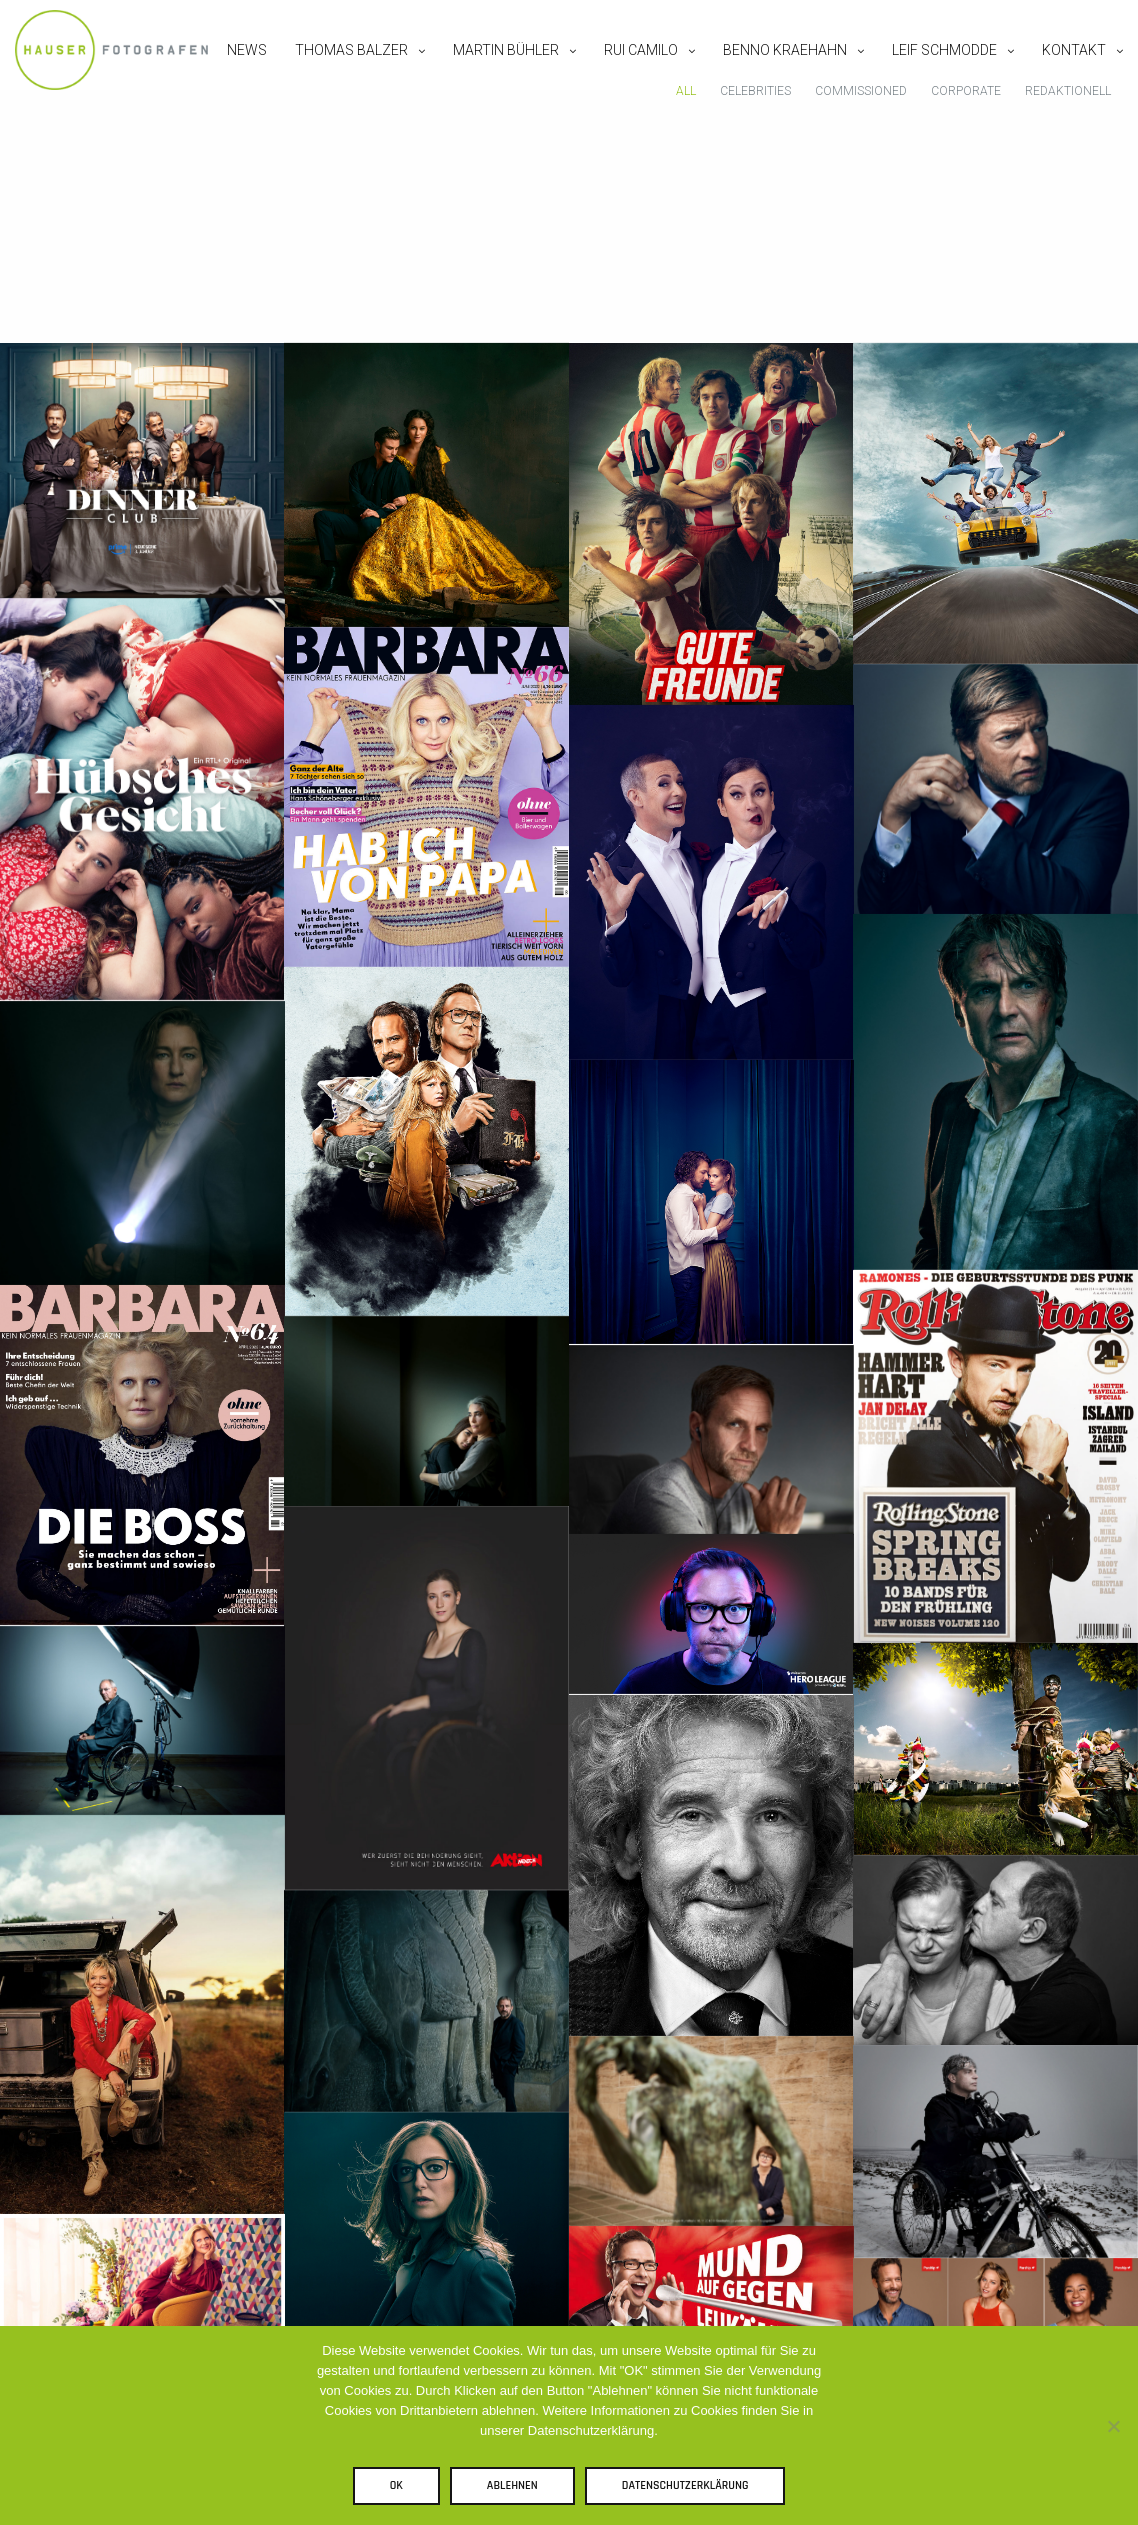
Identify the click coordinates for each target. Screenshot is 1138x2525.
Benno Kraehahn (770, 74)
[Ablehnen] (1113, 2428)
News (232, 74)
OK (401, 2490)
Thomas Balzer (336, 74)
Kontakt (1059, 74)
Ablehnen (517, 2490)
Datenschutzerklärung (690, 2490)
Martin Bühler (491, 74)
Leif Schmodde (929, 74)
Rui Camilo (626, 74)
